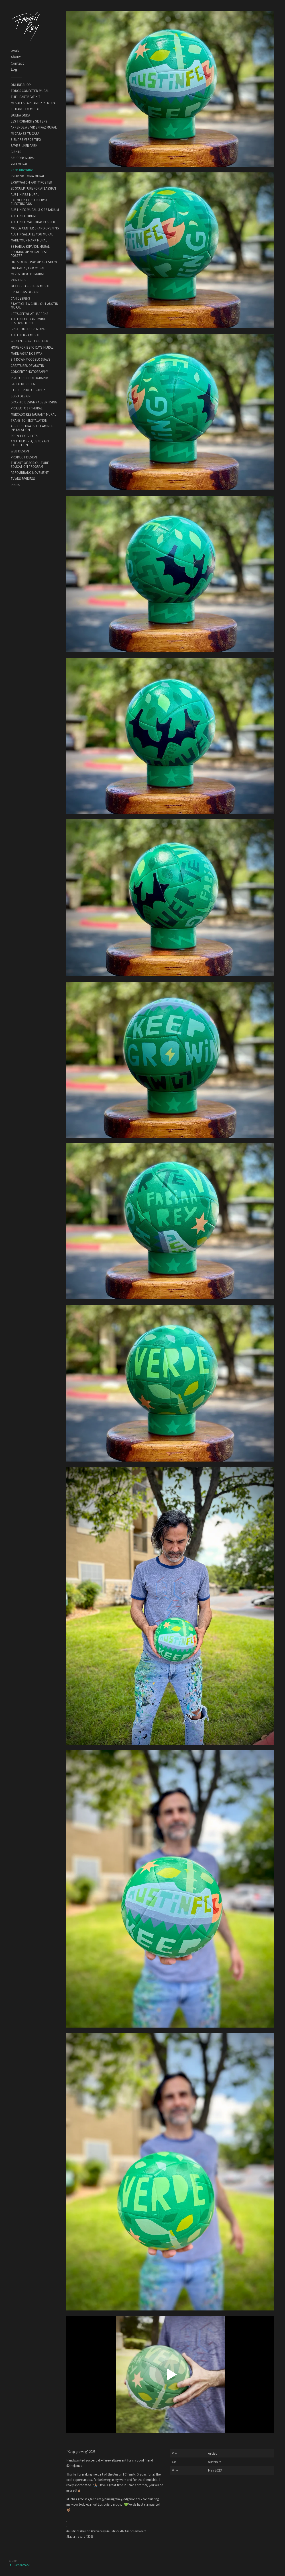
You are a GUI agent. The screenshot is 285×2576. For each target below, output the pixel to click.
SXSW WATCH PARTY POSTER (31, 182)
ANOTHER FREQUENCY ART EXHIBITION (30, 443)
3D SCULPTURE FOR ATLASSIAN (33, 188)
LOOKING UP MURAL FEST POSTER (29, 254)
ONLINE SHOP (21, 85)
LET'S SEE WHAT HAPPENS (29, 314)
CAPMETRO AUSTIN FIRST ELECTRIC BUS (29, 202)
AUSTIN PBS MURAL (25, 194)
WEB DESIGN (20, 451)
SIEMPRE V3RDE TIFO (26, 139)
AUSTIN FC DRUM (23, 216)
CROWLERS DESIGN (25, 292)
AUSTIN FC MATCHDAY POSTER (33, 222)
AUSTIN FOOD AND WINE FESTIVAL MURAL (28, 321)
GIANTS (16, 152)
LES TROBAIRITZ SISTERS (29, 121)
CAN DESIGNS (20, 298)
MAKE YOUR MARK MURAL (29, 240)
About (16, 57)
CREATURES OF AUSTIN (27, 366)
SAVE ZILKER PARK (24, 145)
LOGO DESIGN (21, 396)
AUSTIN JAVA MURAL (25, 335)
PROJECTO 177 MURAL (27, 408)
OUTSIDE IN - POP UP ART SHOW (34, 262)
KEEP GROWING (22, 170)
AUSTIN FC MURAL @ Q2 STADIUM (35, 210)
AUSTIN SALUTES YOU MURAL (32, 234)
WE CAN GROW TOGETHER (29, 341)
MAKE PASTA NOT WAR (27, 353)
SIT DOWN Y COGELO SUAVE (30, 359)
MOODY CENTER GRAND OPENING (35, 228)
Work (15, 51)
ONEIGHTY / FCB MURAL (28, 268)
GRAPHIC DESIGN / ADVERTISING (34, 402)
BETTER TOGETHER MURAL (30, 286)
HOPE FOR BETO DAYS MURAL (32, 347)
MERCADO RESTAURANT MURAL (33, 414)
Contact (17, 63)
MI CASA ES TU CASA (25, 133)
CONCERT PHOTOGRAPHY (29, 372)
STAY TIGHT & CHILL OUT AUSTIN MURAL (34, 305)
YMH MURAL (19, 164)
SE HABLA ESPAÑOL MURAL (30, 246)
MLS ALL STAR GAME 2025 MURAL (34, 103)
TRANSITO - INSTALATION (29, 420)
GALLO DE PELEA (23, 384)
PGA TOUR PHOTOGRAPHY (30, 378)
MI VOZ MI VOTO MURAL (28, 274)
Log (14, 69)
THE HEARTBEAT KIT (25, 97)
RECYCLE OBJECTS (24, 436)
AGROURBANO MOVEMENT (30, 472)
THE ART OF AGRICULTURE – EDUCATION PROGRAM (31, 464)
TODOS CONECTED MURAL (30, 91)
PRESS (15, 485)
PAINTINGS (18, 280)
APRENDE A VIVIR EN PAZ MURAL (34, 127)
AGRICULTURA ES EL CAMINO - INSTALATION (32, 428)
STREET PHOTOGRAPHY (28, 390)
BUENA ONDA (20, 115)
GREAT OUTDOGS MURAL (28, 329)
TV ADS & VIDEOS (23, 478)
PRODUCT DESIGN (24, 457)
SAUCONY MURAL (23, 158)
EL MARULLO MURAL (25, 109)
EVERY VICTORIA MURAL (28, 176)
